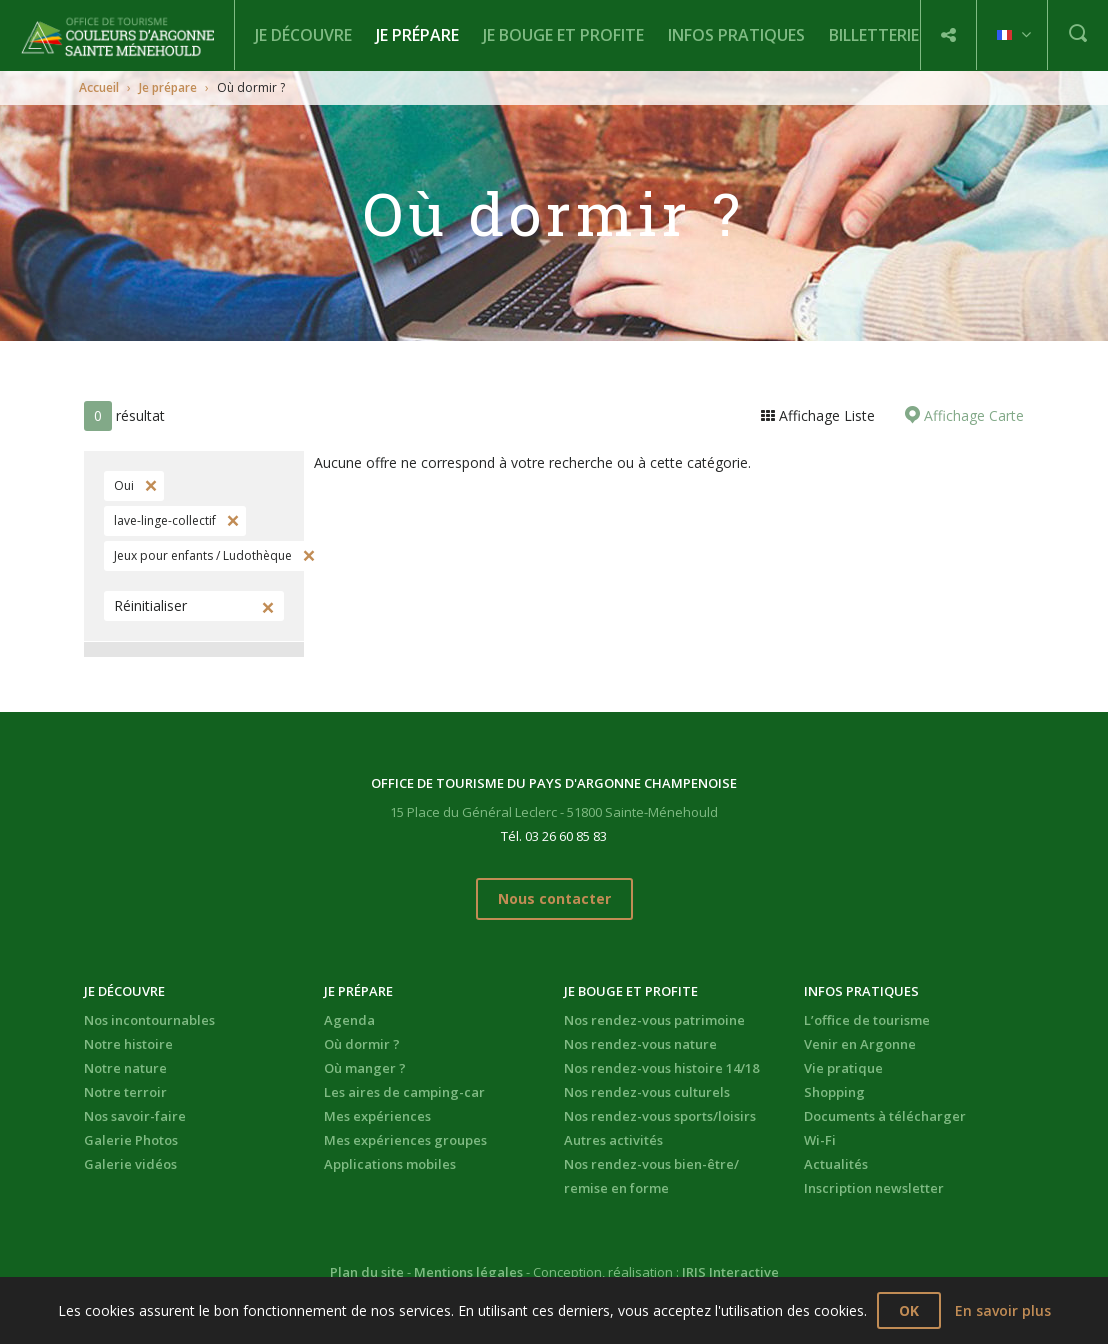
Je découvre (303, 35)
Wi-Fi (820, 1140)
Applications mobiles (390, 1164)
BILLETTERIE (874, 35)
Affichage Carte (972, 415)
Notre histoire (128, 1044)
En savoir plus (1003, 1310)
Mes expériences (377, 1116)
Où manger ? (365, 1068)
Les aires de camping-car (404, 1092)
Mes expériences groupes (405, 1140)
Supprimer (149, 486)
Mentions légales (468, 1272)
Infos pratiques (736, 35)
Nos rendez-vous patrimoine (654, 1020)
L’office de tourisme (867, 1020)
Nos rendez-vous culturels (647, 1092)
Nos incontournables (149, 1020)
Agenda (349, 1020)
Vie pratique (843, 1068)
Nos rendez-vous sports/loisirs (660, 1116)
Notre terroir (125, 1092)
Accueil (99, 87)
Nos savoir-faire (135, 1116)
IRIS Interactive (730, 1272)
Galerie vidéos (130, 1164)
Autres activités (613, 1140)
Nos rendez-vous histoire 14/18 (661, 1068)
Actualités (836, 1164)
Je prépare (417, 35)
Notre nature (125, 1068)
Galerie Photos (131, 1140)
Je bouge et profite (563, 35)
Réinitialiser (150, 605)
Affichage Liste (825, 415)
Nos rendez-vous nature (640, 1044)
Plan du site (367, 1272)
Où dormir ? (362, 1044)
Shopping (834, 1092)
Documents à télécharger (885, 1116)
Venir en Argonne (860, 1044)
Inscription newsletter (874, 1188)
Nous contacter (554, 898)
